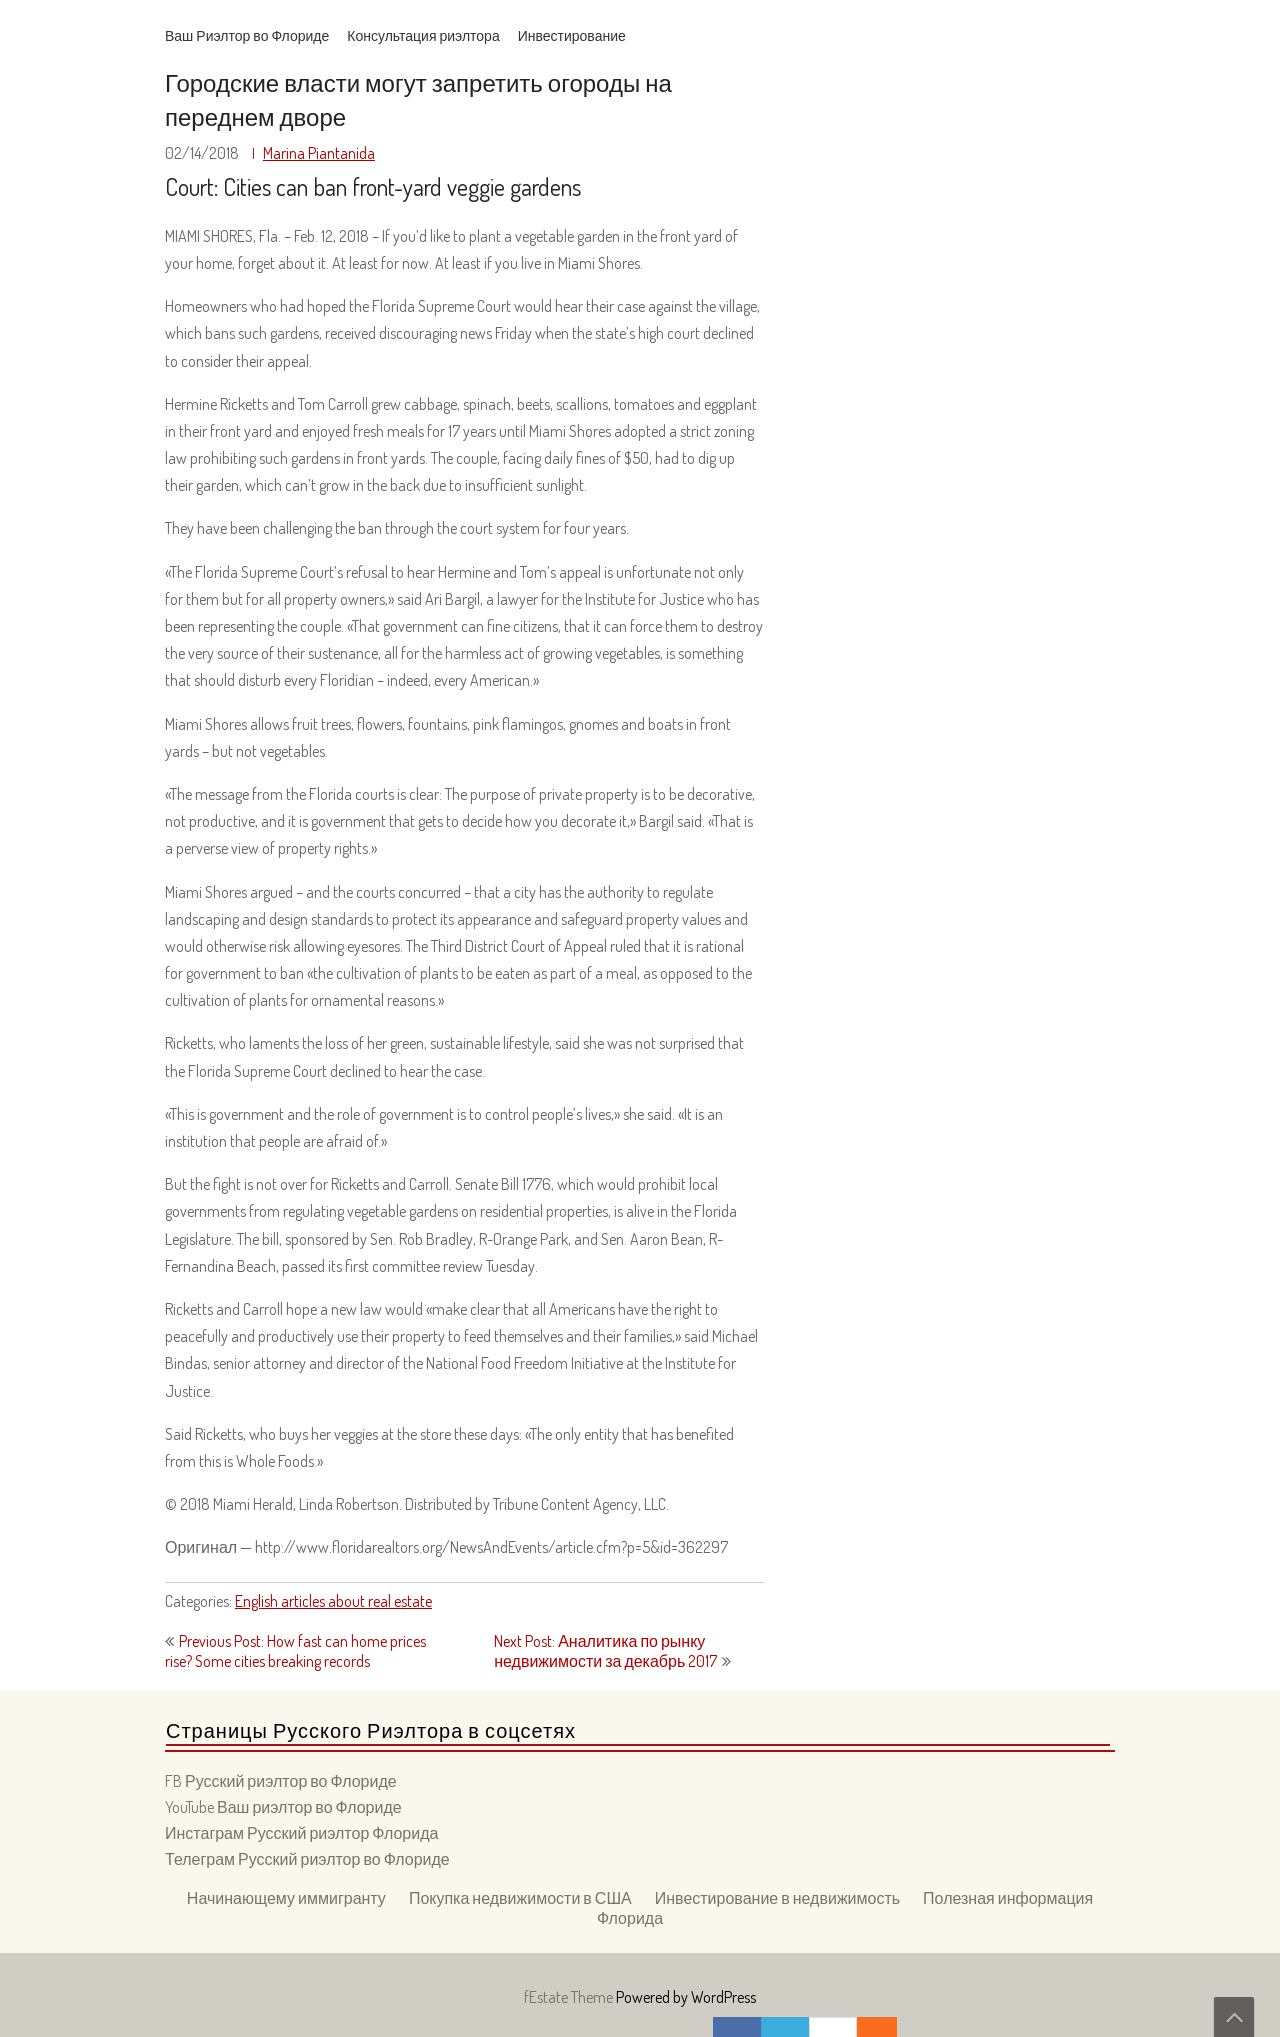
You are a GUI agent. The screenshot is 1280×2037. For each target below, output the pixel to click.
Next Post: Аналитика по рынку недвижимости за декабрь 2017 (605, 1651)
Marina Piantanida (319, 153)
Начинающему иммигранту (286, 1898)
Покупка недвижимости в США (520, 1898)
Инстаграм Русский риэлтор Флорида (301, 1833)
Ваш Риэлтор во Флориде (247, 35)
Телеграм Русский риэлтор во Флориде (307, 1859)
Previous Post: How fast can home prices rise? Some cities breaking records (295, 1651)
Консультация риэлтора (423, 35)
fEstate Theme (570, 1997)
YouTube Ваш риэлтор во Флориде (283, 1807)
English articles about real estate (333, 1601)
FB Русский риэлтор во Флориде (281, 1781)
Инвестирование (572, 35)
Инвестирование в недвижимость (777, 1898)
